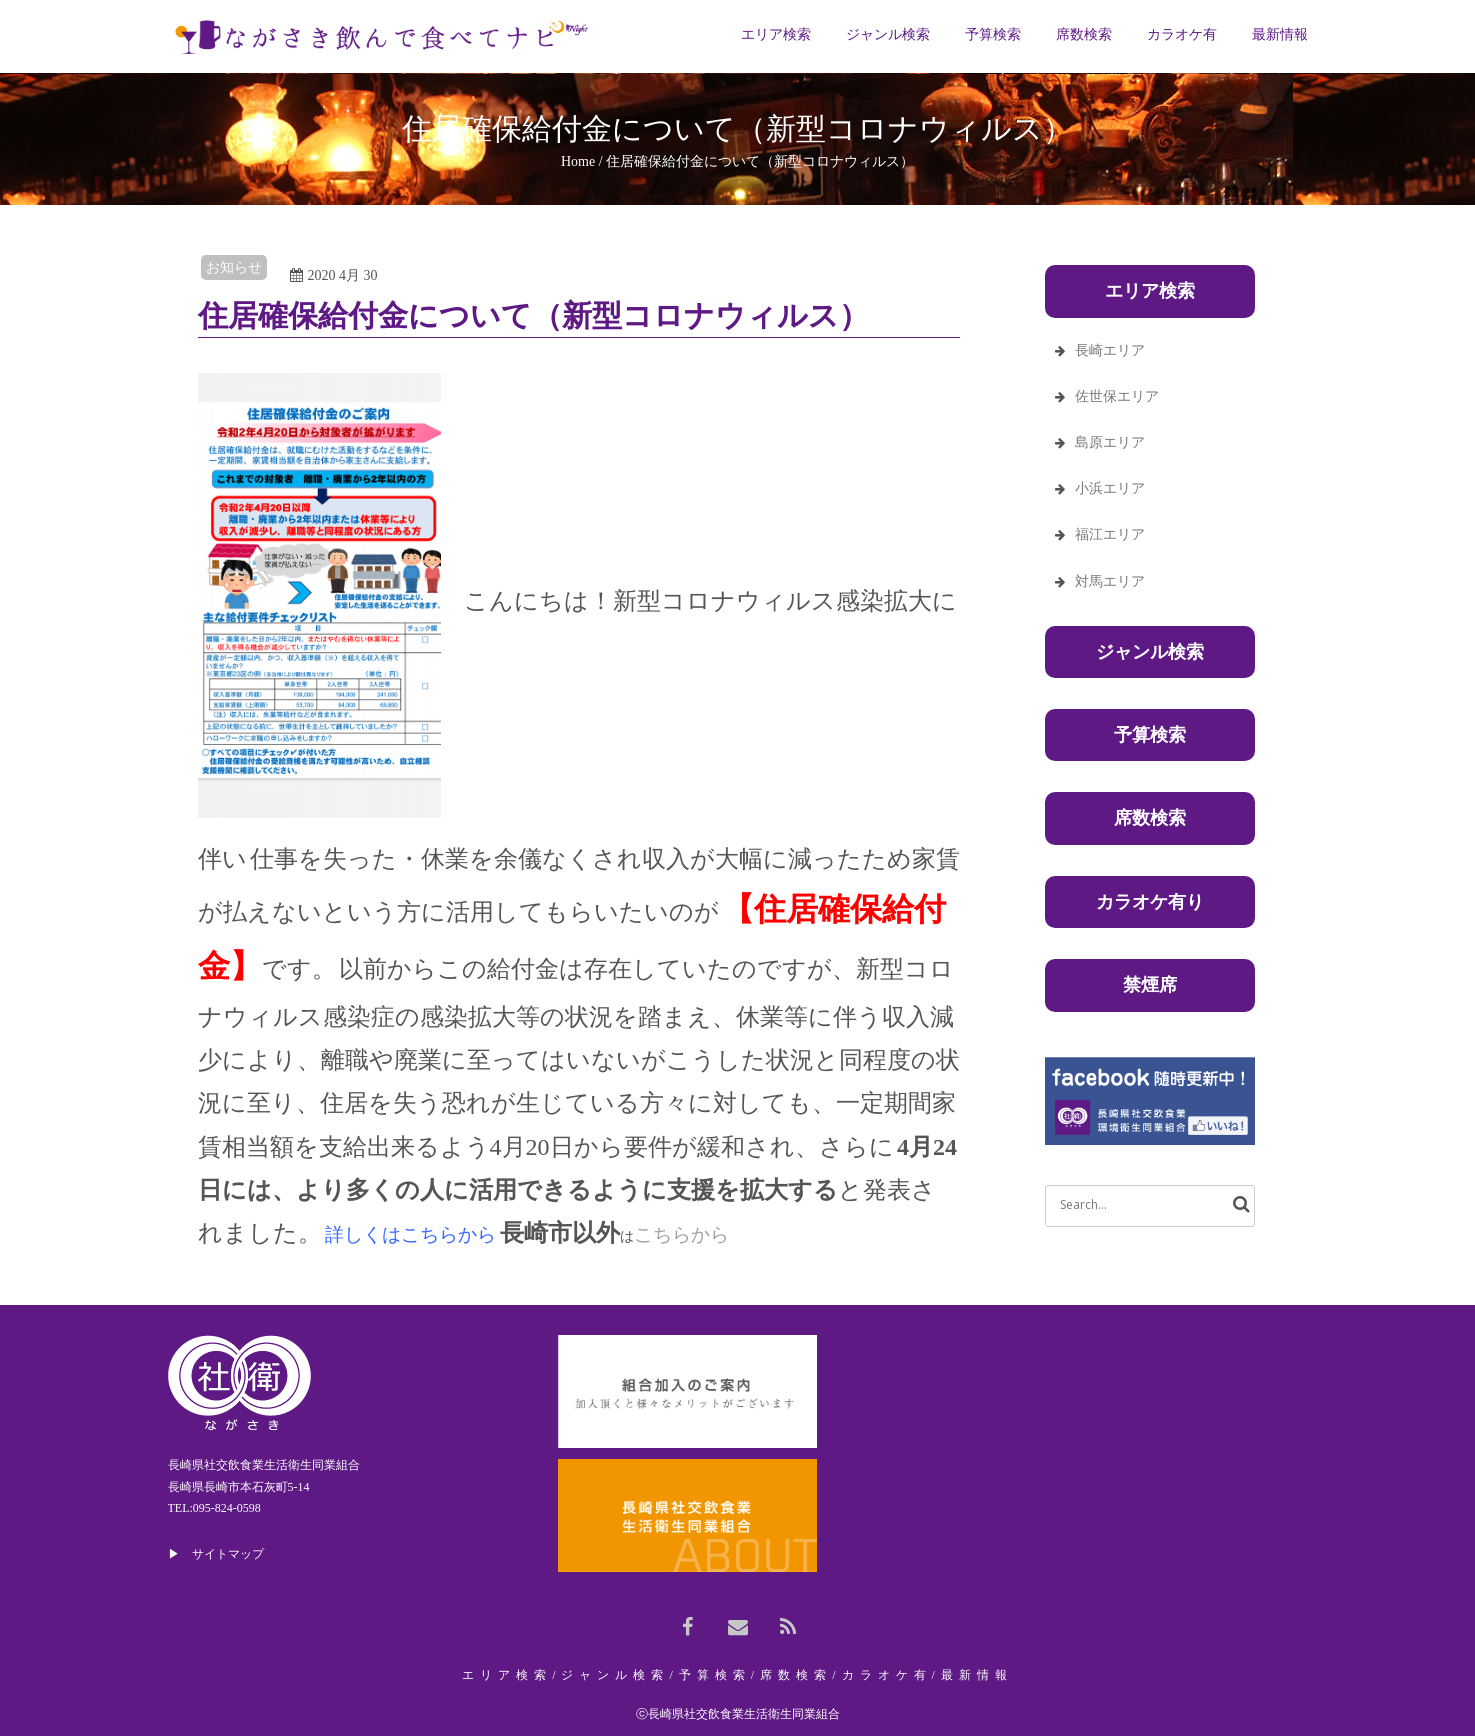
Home (578, 161)
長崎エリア (1110, 350)
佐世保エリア (1117, 396)
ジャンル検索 (1150, 652)
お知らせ (234, 267)
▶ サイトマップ (216, 1554)
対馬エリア (1110, 581)
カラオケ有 (887, 1675)
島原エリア (1110, 442)
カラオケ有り (1150, 902)
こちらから (681, 1234)
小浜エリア (1110, 488)
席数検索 (1150, 818)
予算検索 (1150, 735)
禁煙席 (1150, 985)
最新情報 (977, 1675)
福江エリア (1110, 534)
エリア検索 (507, 1675)
